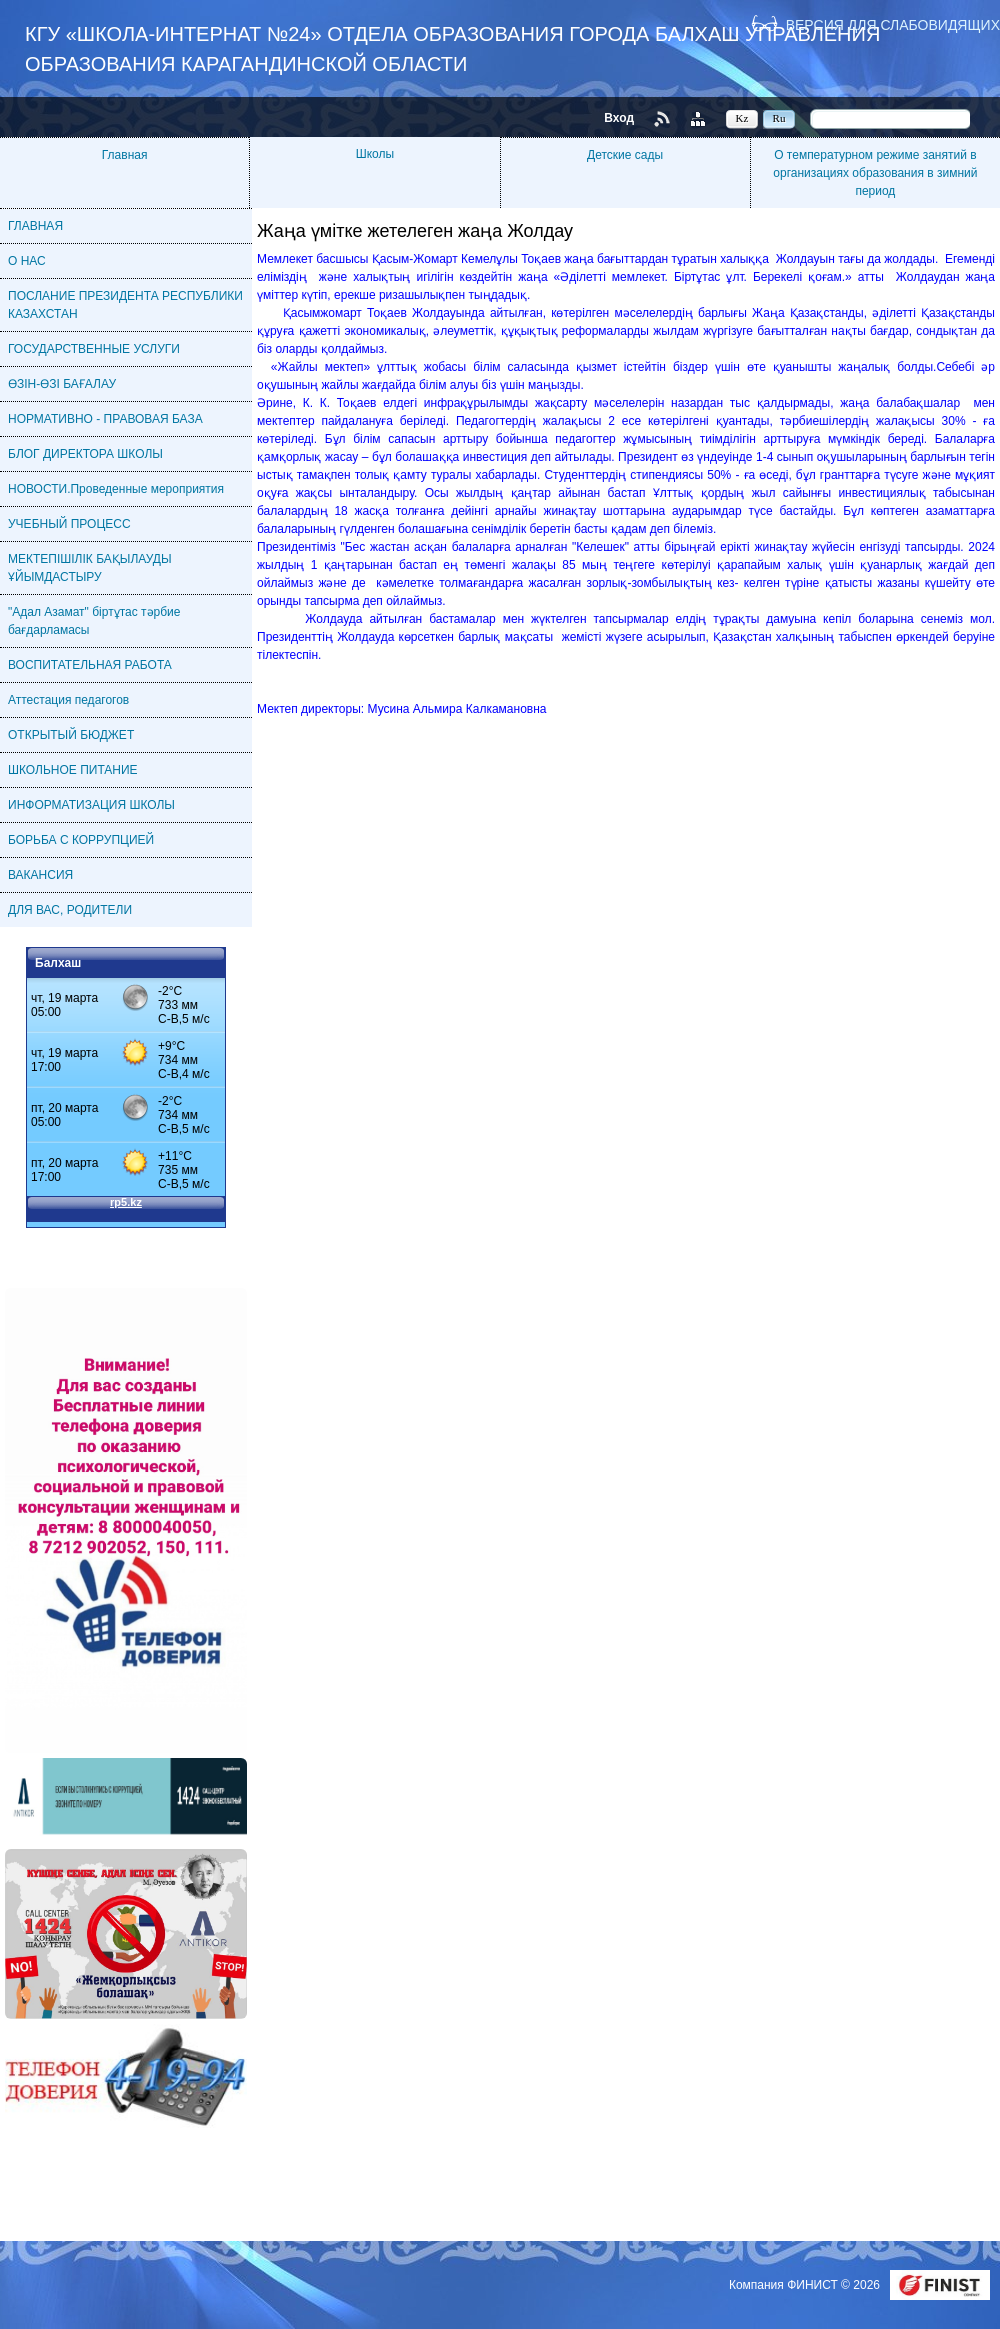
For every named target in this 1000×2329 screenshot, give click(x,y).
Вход (619, 118)
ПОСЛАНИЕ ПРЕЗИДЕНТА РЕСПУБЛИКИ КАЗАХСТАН (125, 305)
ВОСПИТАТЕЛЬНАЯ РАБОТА (90, 665)
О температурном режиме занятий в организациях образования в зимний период (875, 173)
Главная (125, 155)
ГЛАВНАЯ (35, 226)
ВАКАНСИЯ (40, 875)
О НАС (27, 261)
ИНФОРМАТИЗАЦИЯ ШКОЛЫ (91, 805)
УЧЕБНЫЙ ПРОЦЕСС (69, 524)
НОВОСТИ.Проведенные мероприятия (116, 489)
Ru (779, 118)
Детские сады (625, 155)
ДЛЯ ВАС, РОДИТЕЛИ (70, 910)
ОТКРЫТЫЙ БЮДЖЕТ (71, 735)
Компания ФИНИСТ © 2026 (806, 2285)
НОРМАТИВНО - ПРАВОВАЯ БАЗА (105, 419)
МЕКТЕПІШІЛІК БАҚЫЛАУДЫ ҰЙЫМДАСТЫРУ (90, 568)
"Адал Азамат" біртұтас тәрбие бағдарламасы (94, 621)
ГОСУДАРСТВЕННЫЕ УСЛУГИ (94, 349)
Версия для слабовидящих (893, 24)
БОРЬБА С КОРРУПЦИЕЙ (81, 840)
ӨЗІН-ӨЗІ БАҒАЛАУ (62, 384)
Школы (375, 154)
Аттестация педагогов (68, 700)
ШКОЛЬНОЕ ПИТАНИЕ (73, 770)
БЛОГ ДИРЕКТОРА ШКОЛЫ (85, 454)
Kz (742, 118)
